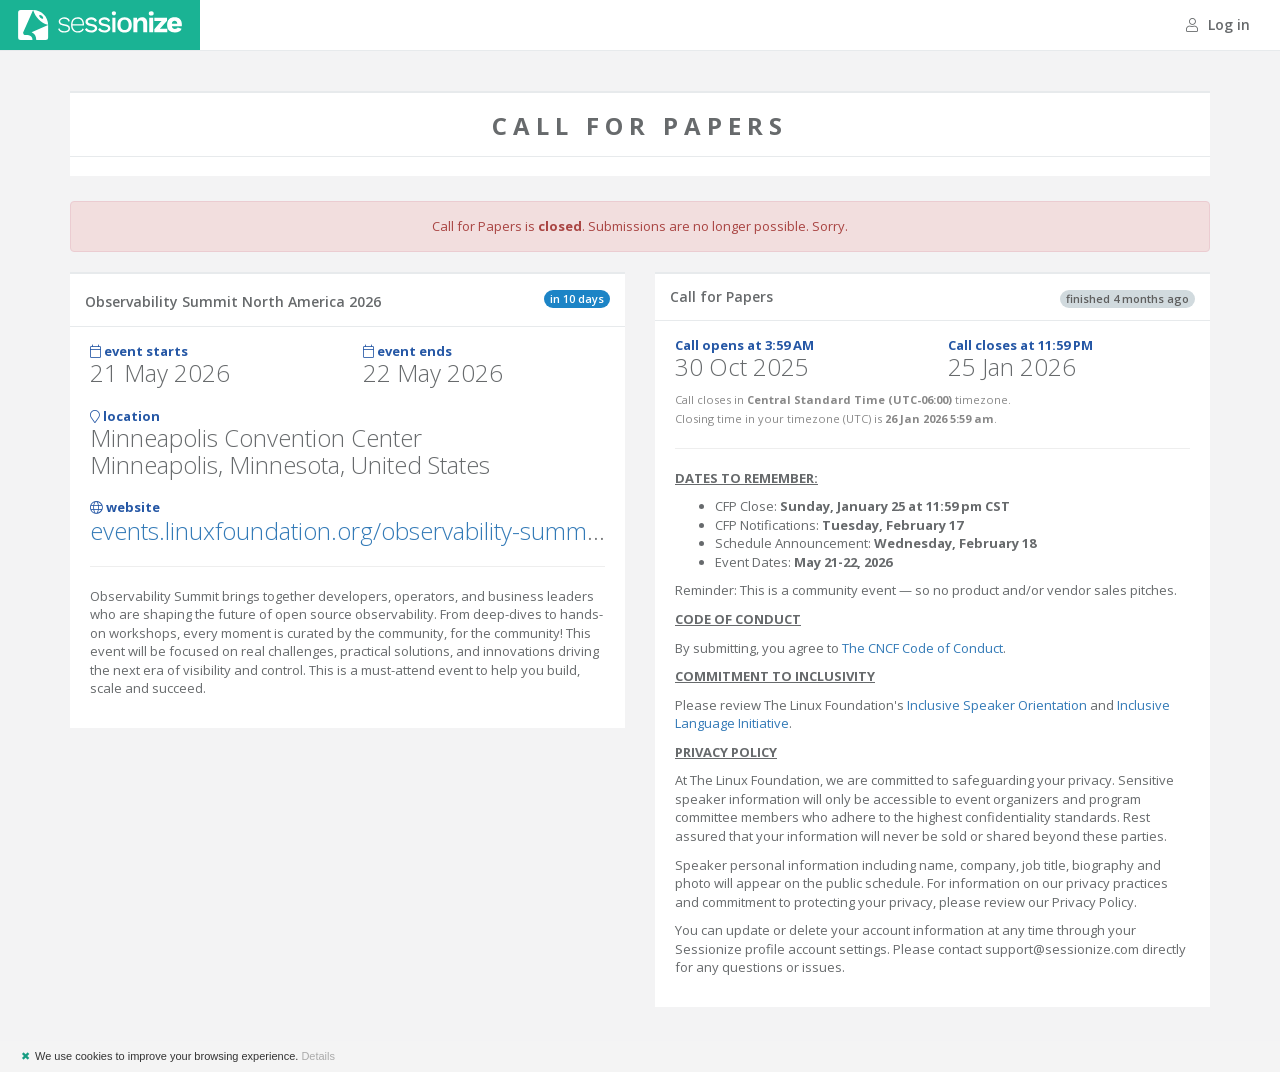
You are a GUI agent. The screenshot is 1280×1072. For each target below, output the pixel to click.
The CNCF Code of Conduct (922, 648)
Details (318, 1056)
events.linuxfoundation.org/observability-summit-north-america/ (427, 530)
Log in (1218, 24)
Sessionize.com (100, 25)
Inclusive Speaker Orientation (997, 705)
